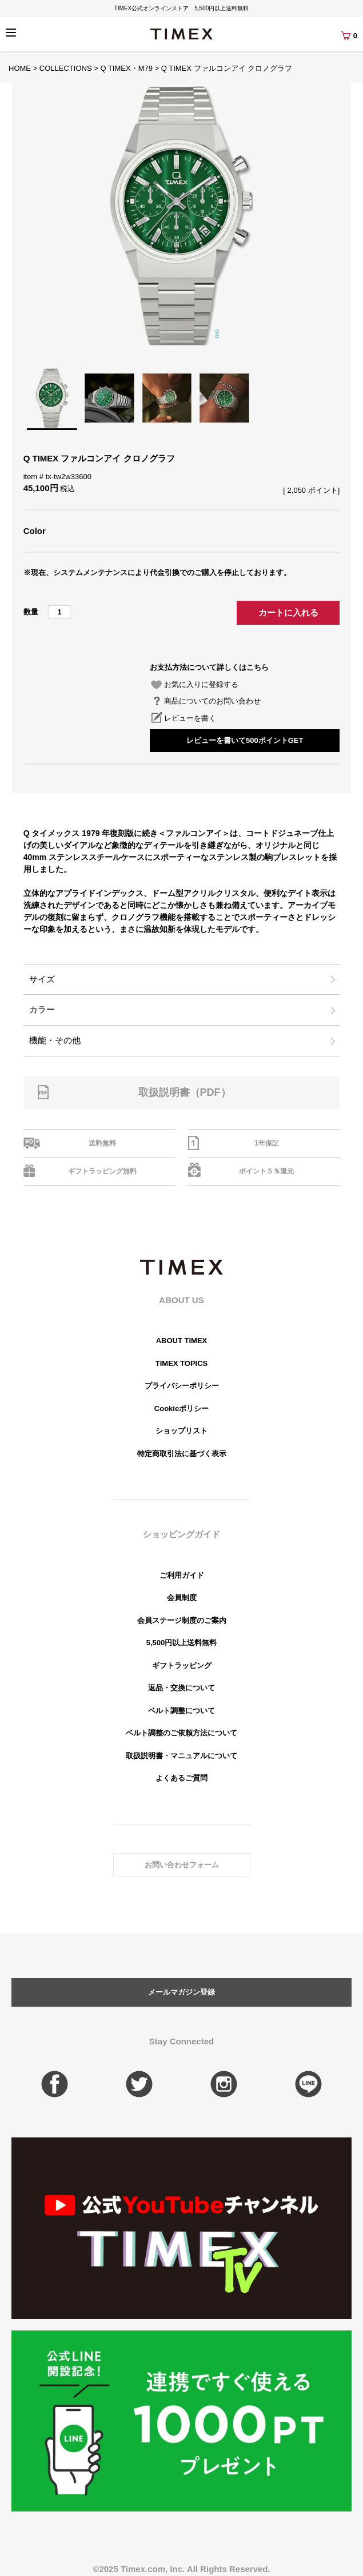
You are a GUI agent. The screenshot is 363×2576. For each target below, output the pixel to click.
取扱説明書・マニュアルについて (181, 1755)
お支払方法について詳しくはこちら (209, 667)
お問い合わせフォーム (182, 1864)
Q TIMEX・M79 (126, 68)
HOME (20, 68)
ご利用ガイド (181, 1575)
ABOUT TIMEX (182, 1340)
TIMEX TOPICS (181, 1363)
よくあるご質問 (181, 1778)
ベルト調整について (181, 1710)
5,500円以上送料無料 (181, 1642)
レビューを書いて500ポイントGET (244, 740)
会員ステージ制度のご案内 (181, 1620)
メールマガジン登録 (181, 1992)
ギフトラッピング (182, 1665)
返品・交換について (181, 1687)
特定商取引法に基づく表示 (181, 1453)
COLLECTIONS (65, 68)
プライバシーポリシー (182, 1385)
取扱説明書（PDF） (184, 1092)
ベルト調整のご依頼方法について (181, 1733)
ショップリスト (181, 1430)
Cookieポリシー (181, 1408)
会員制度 (182, 1597)
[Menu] (11, 33)
